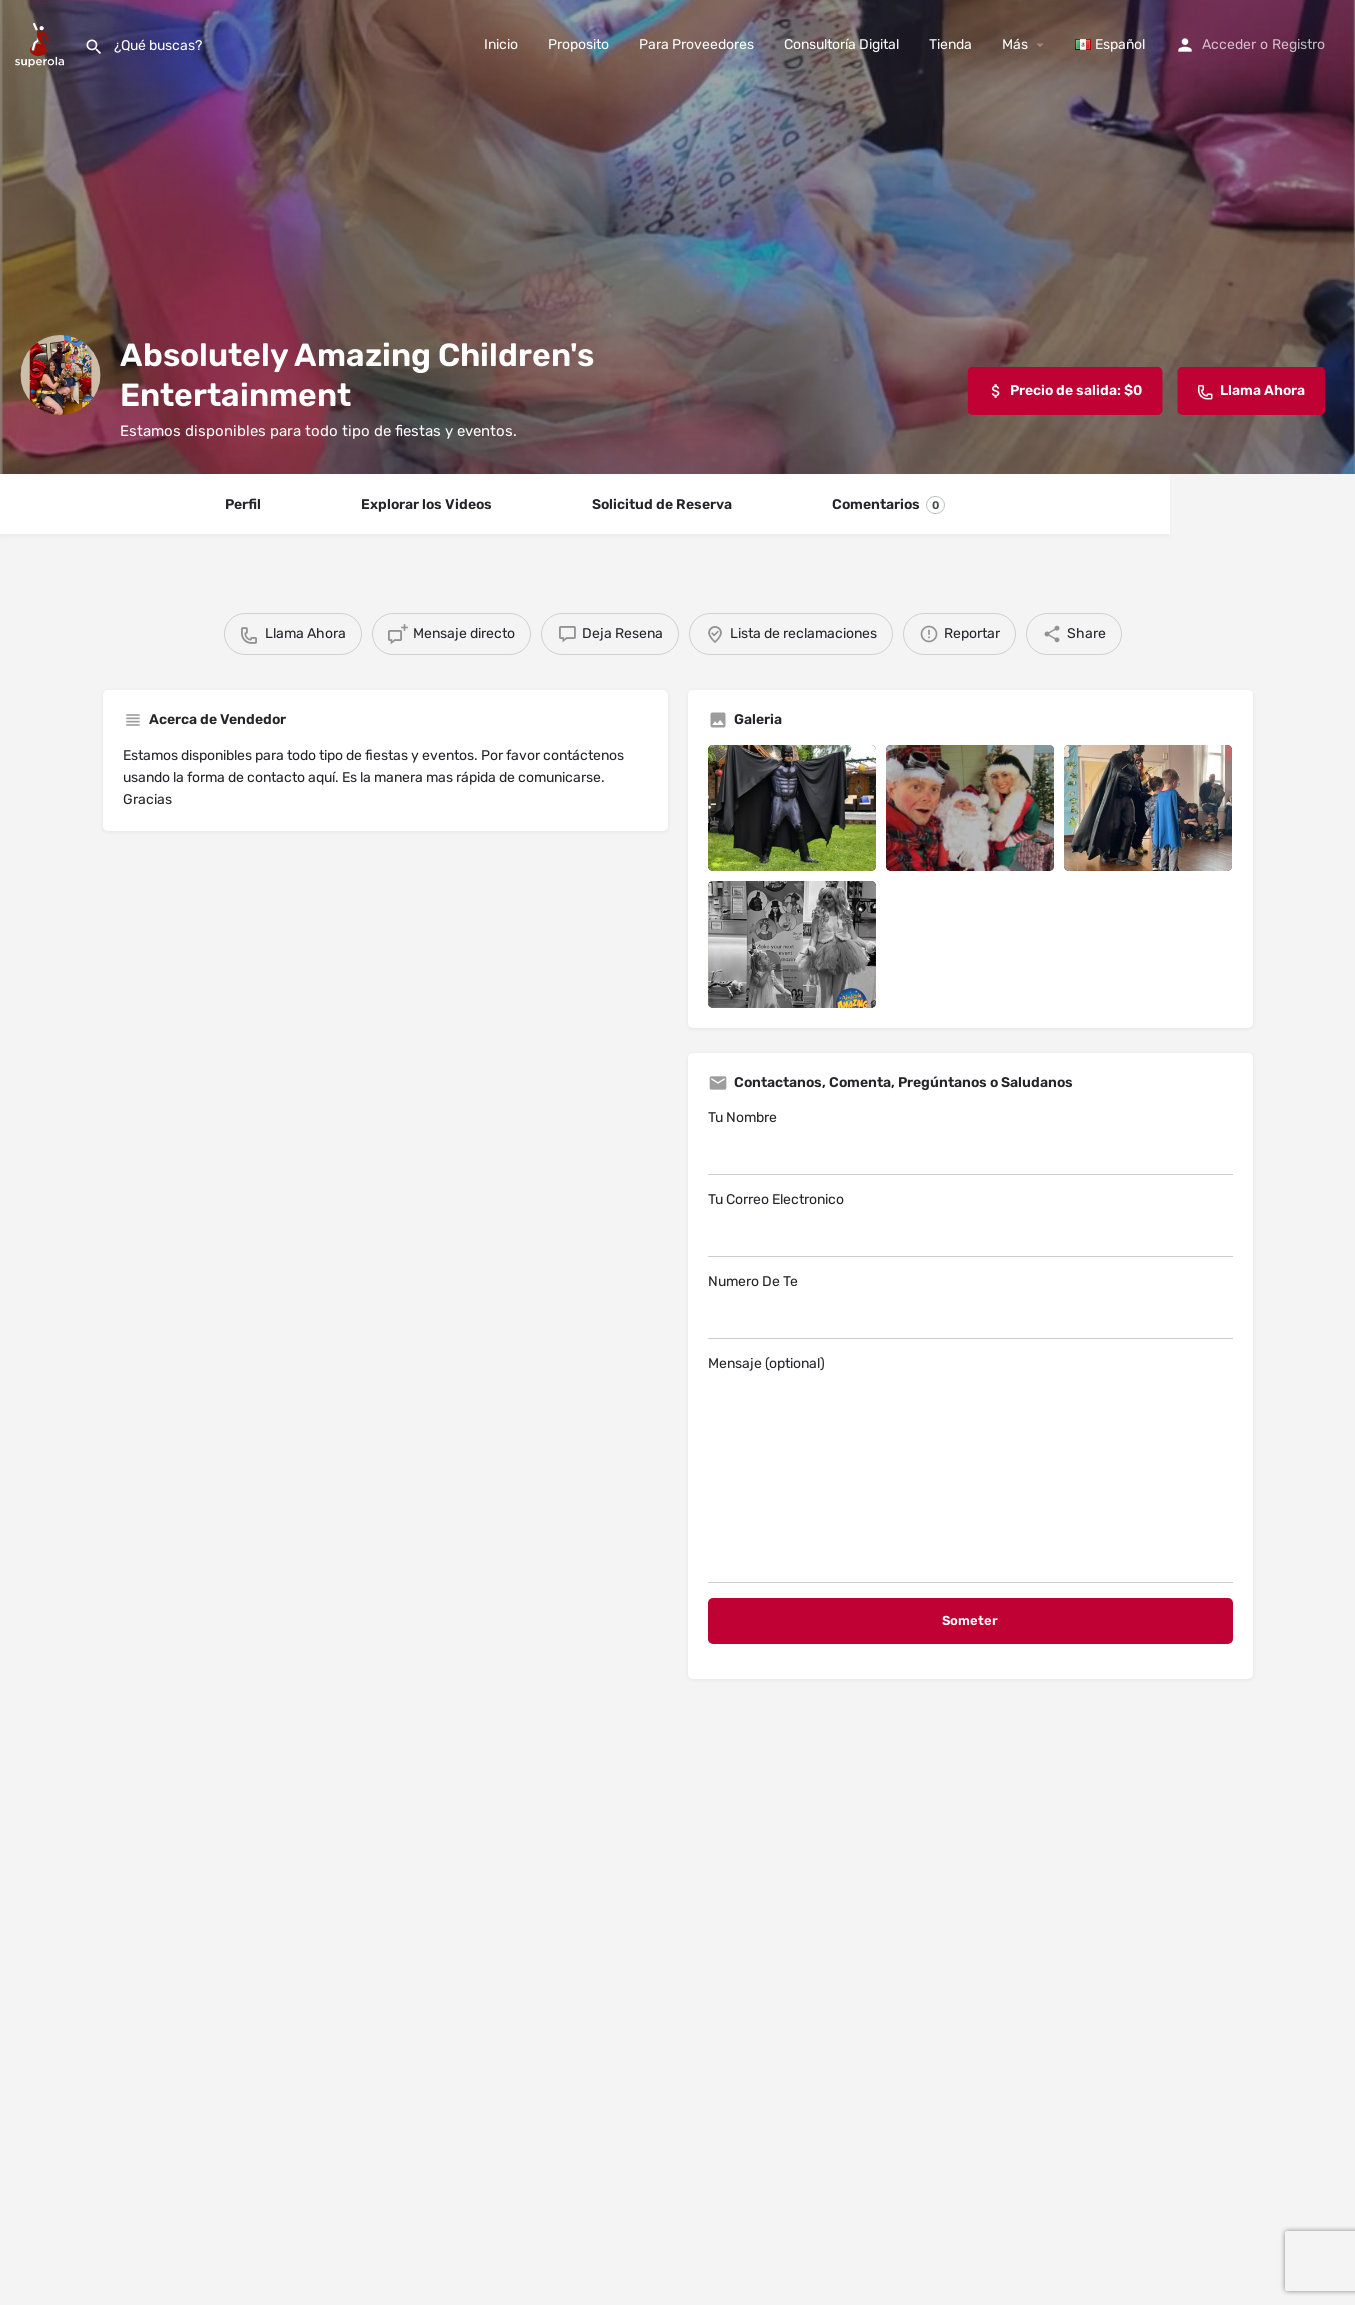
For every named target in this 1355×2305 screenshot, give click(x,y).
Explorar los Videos (426, 504)
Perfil (243, 504)
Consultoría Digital (841, 44)
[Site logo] (42, 43)
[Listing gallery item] (792, 808)
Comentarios (888, 505)
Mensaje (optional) (970, 1469)
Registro (1298, 44)
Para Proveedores (696, 44)
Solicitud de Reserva (662, 504)
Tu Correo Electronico (970, 1224)
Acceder (1229, 44)
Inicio (501, 44)
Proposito (578, 44)
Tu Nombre (970, 1142)
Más (1015, 44)
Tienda (950, 44)
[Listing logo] (60, 375)
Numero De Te (970, 1306)
